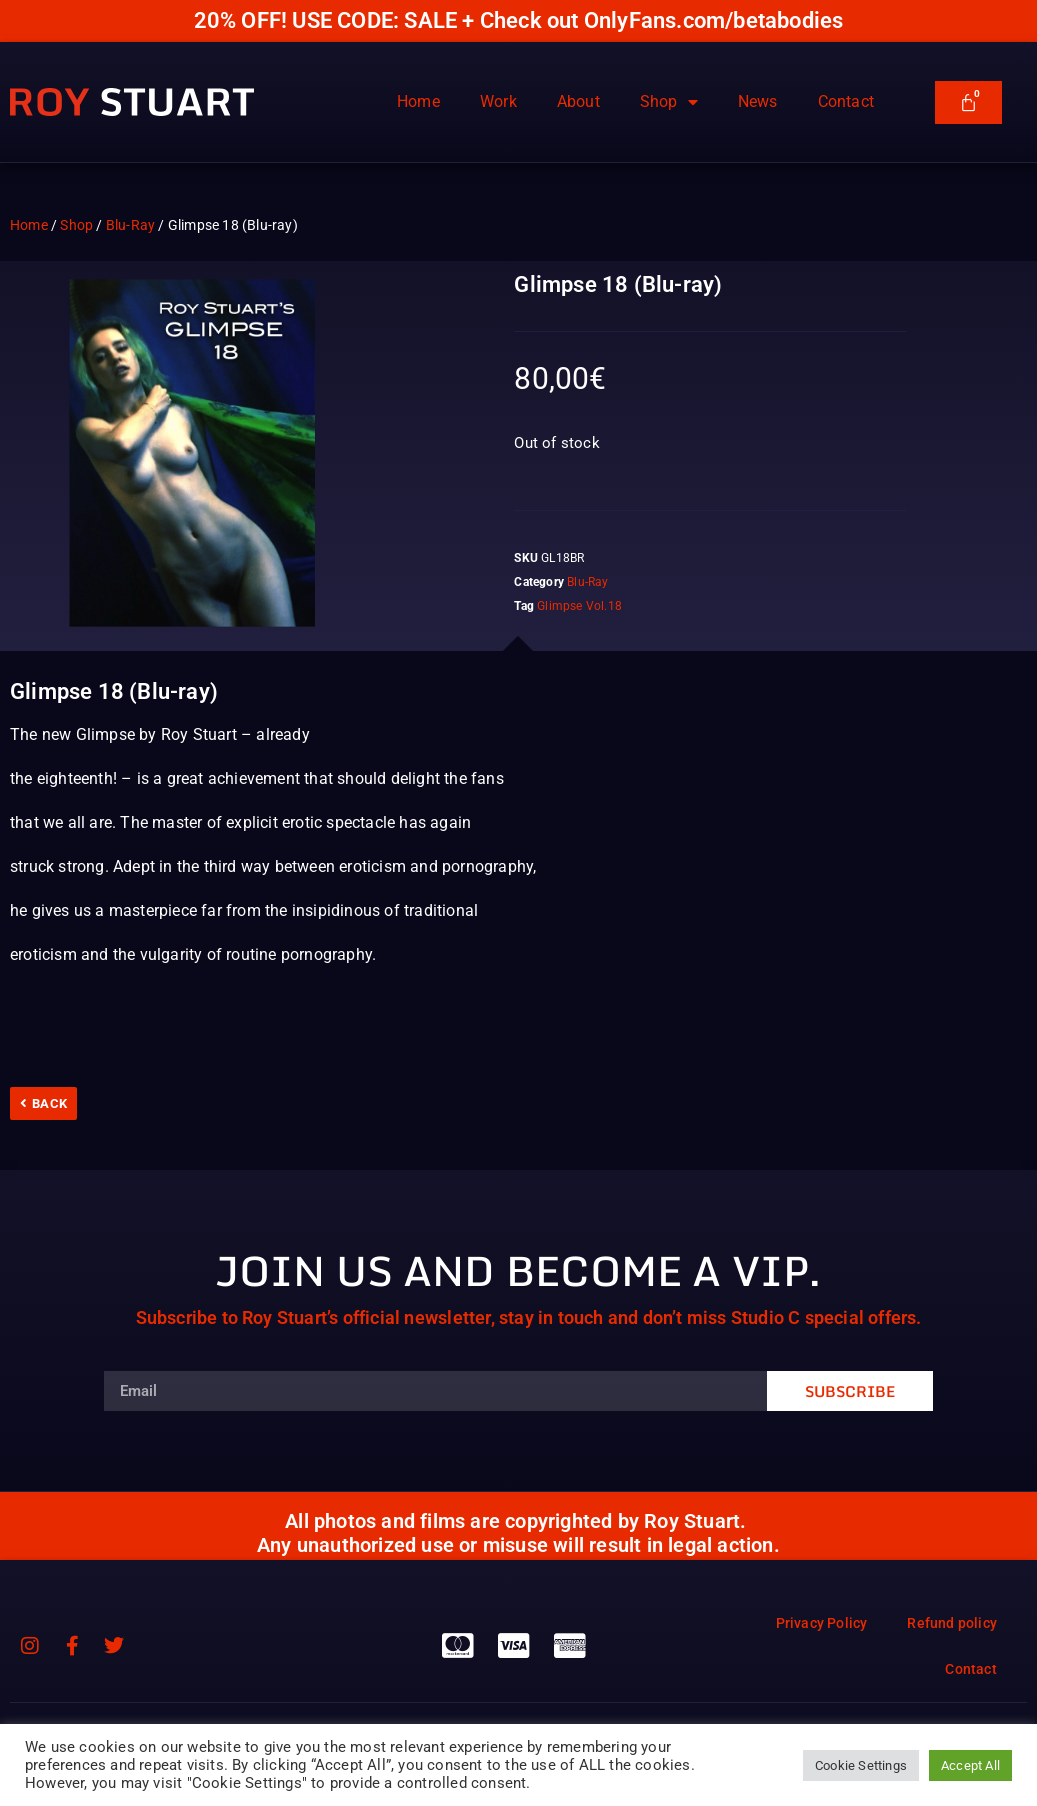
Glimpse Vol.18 (579, 606)
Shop (669, 102)
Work (498, 101)
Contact (846, 101)
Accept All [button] (970, 1765)
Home (418, 101)
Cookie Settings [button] (861, 1765)
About (578, 101)
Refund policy (952, 1623)
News (758, 101)
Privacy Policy (822, 1623)
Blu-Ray (130, 225)
